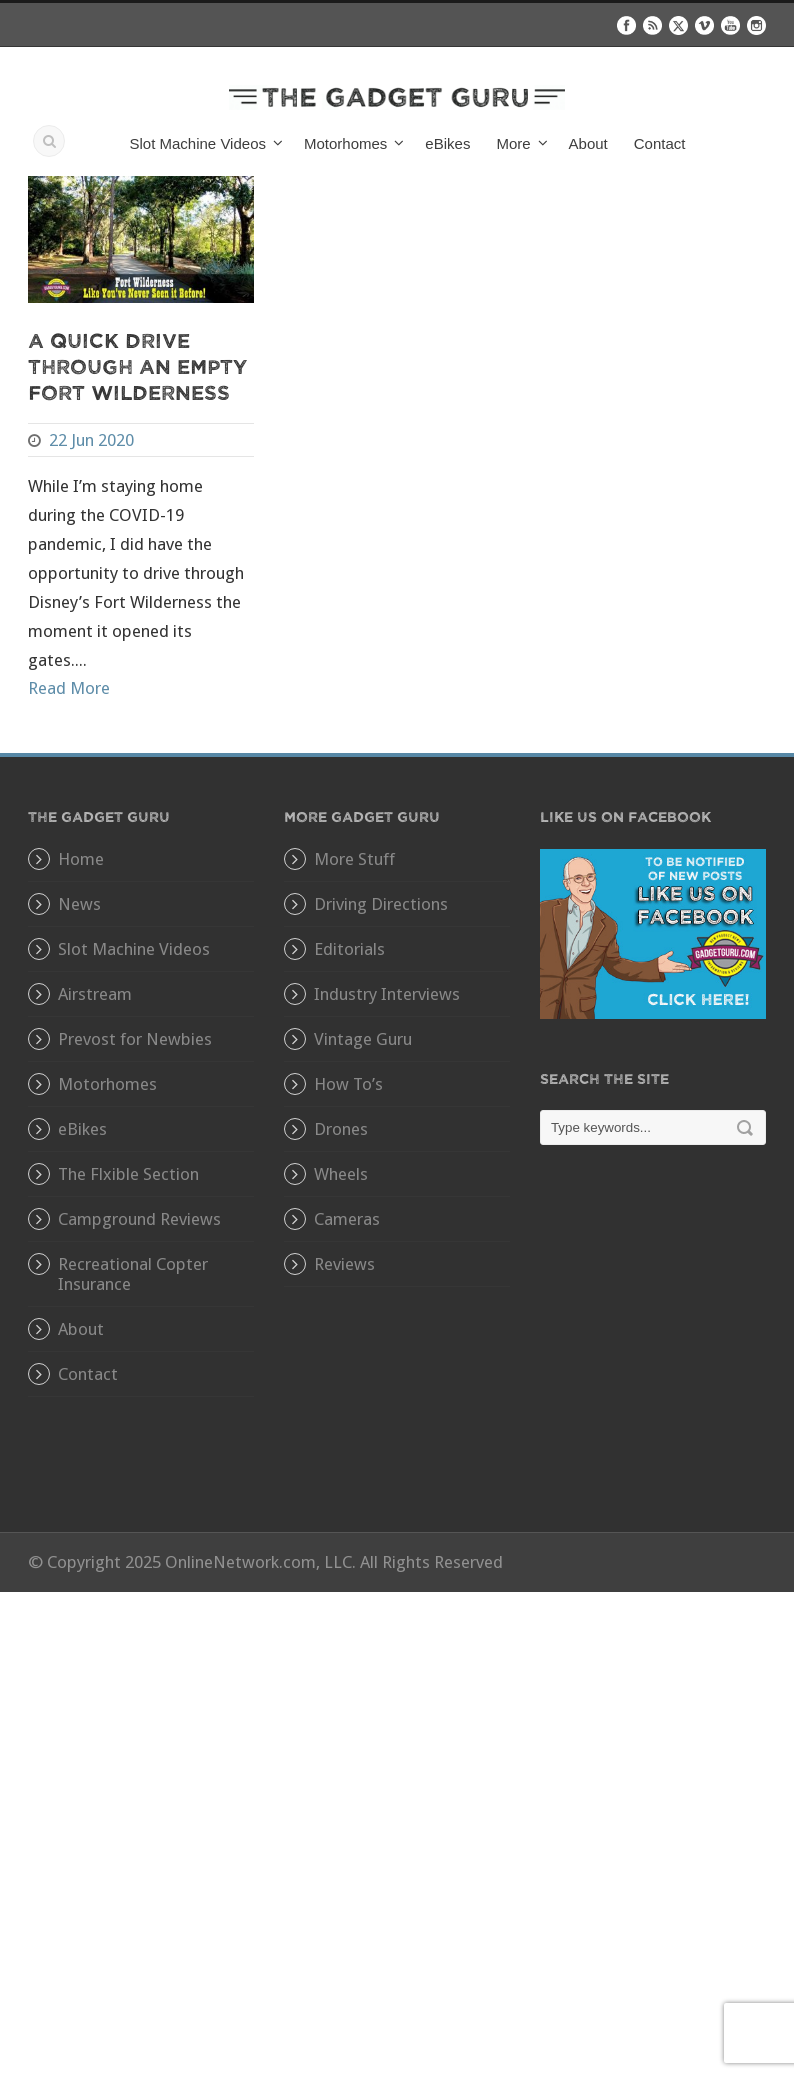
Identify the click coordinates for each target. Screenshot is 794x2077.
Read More (69, 688)
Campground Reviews (139, 1219)
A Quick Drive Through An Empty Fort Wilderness (137, 365)
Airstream (95, 994)
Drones (341, 1129)
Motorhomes (345, 143)
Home (81, 859)
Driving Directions (381, 904)
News (79, 904)
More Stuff (354, 859)
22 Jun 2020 (91, 440)
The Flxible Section (128, 1174)
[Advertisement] (653, 1353)
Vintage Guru (363, 1039)
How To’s (348, 1084)
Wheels (341, 1174)
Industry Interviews (387, 994)
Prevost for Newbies (135, 1039)
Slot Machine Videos (198, 143)
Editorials (349, 949)
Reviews (344, 1264)
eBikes (447, 143)
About (588, 143)
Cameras (347, 1219)
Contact (660, 143)
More (513, 143)
